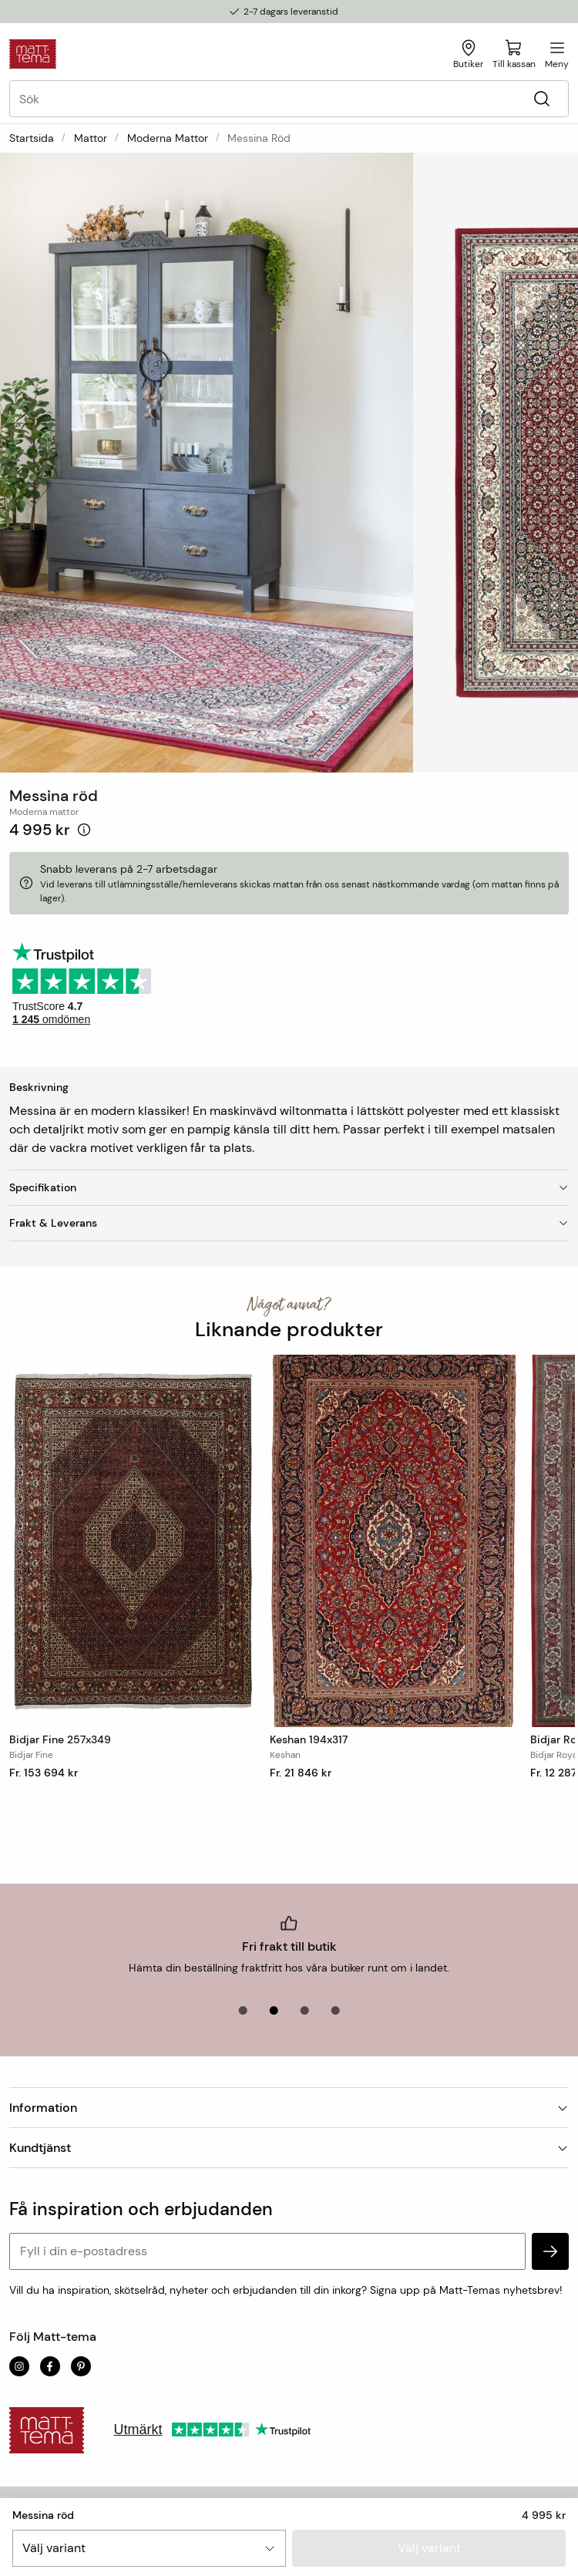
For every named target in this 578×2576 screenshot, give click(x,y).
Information (289, 2108)
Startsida (31, 138)
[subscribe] (550, 2251)
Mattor (90, 138)
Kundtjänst (289, 2148)
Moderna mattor (167, 138)
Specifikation (289, 1187)
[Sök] (541, 99)
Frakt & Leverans (289, 1223)
